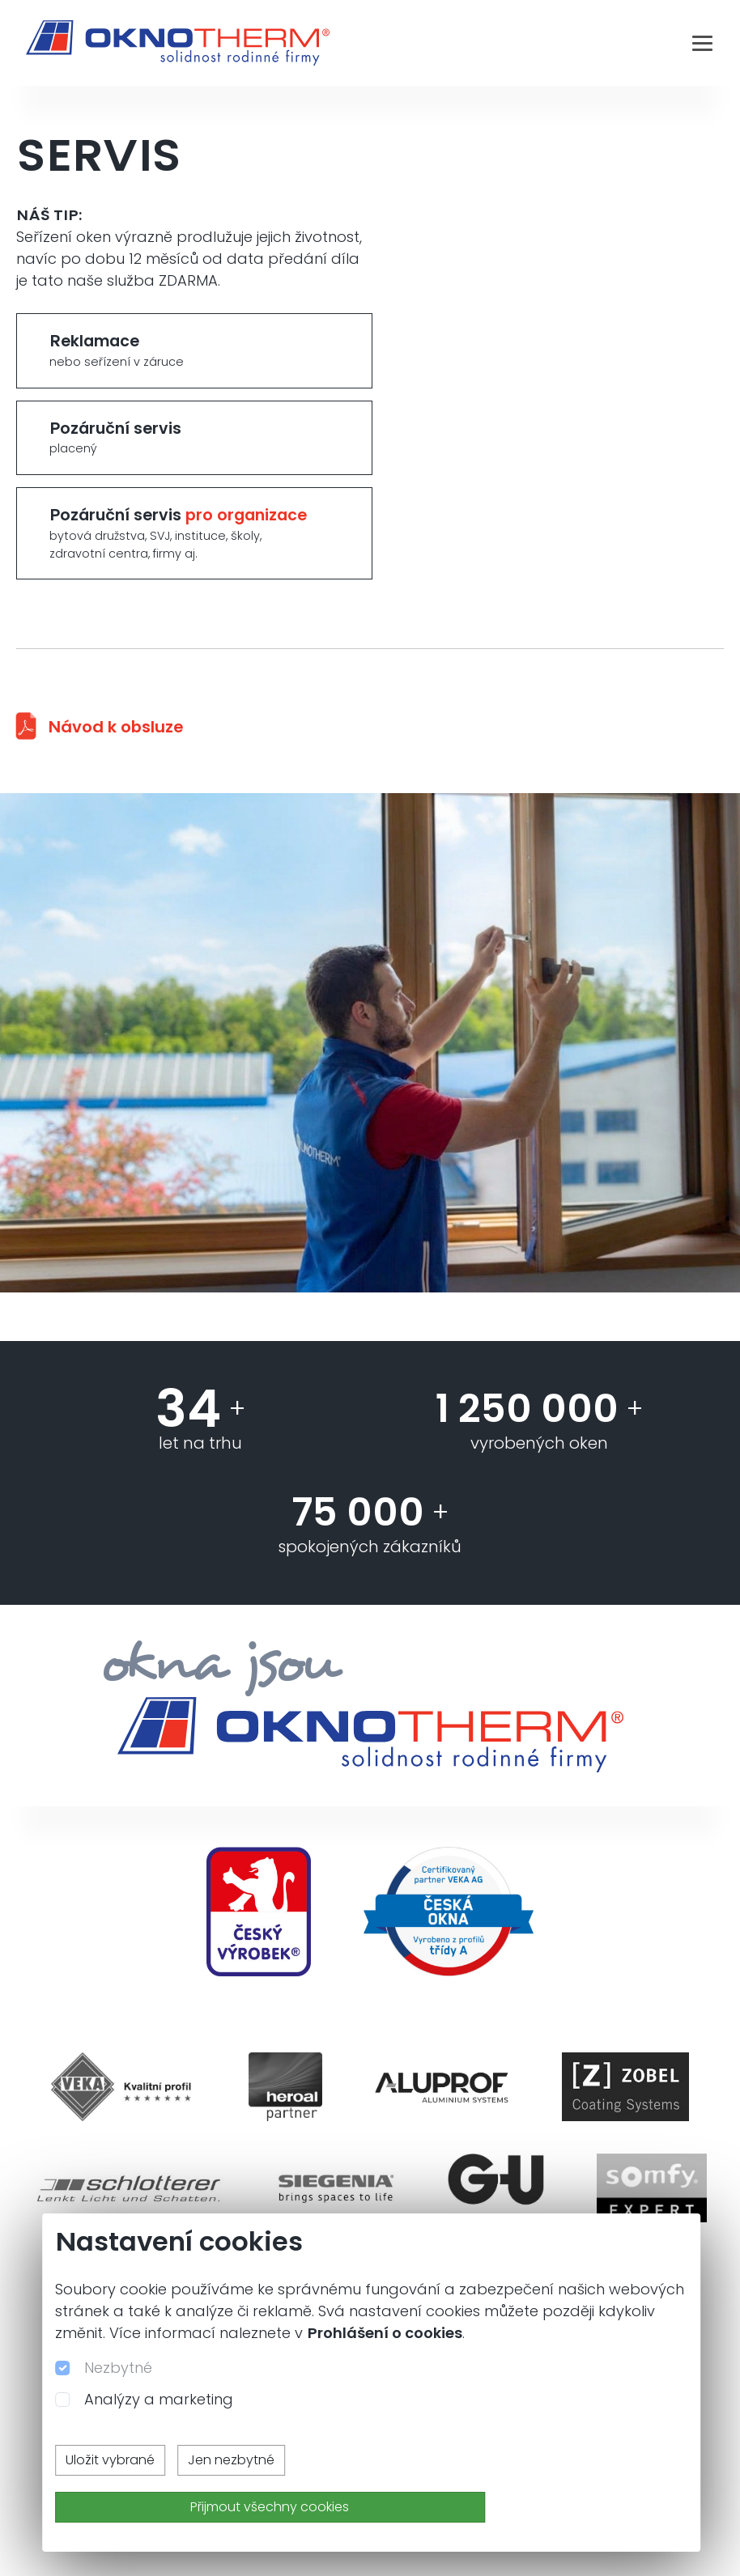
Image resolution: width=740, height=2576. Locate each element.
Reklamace (194, 350)
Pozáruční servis (194, 438)
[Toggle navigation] (702, 43)
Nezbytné (118, 2367)
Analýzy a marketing (158, 2399)
